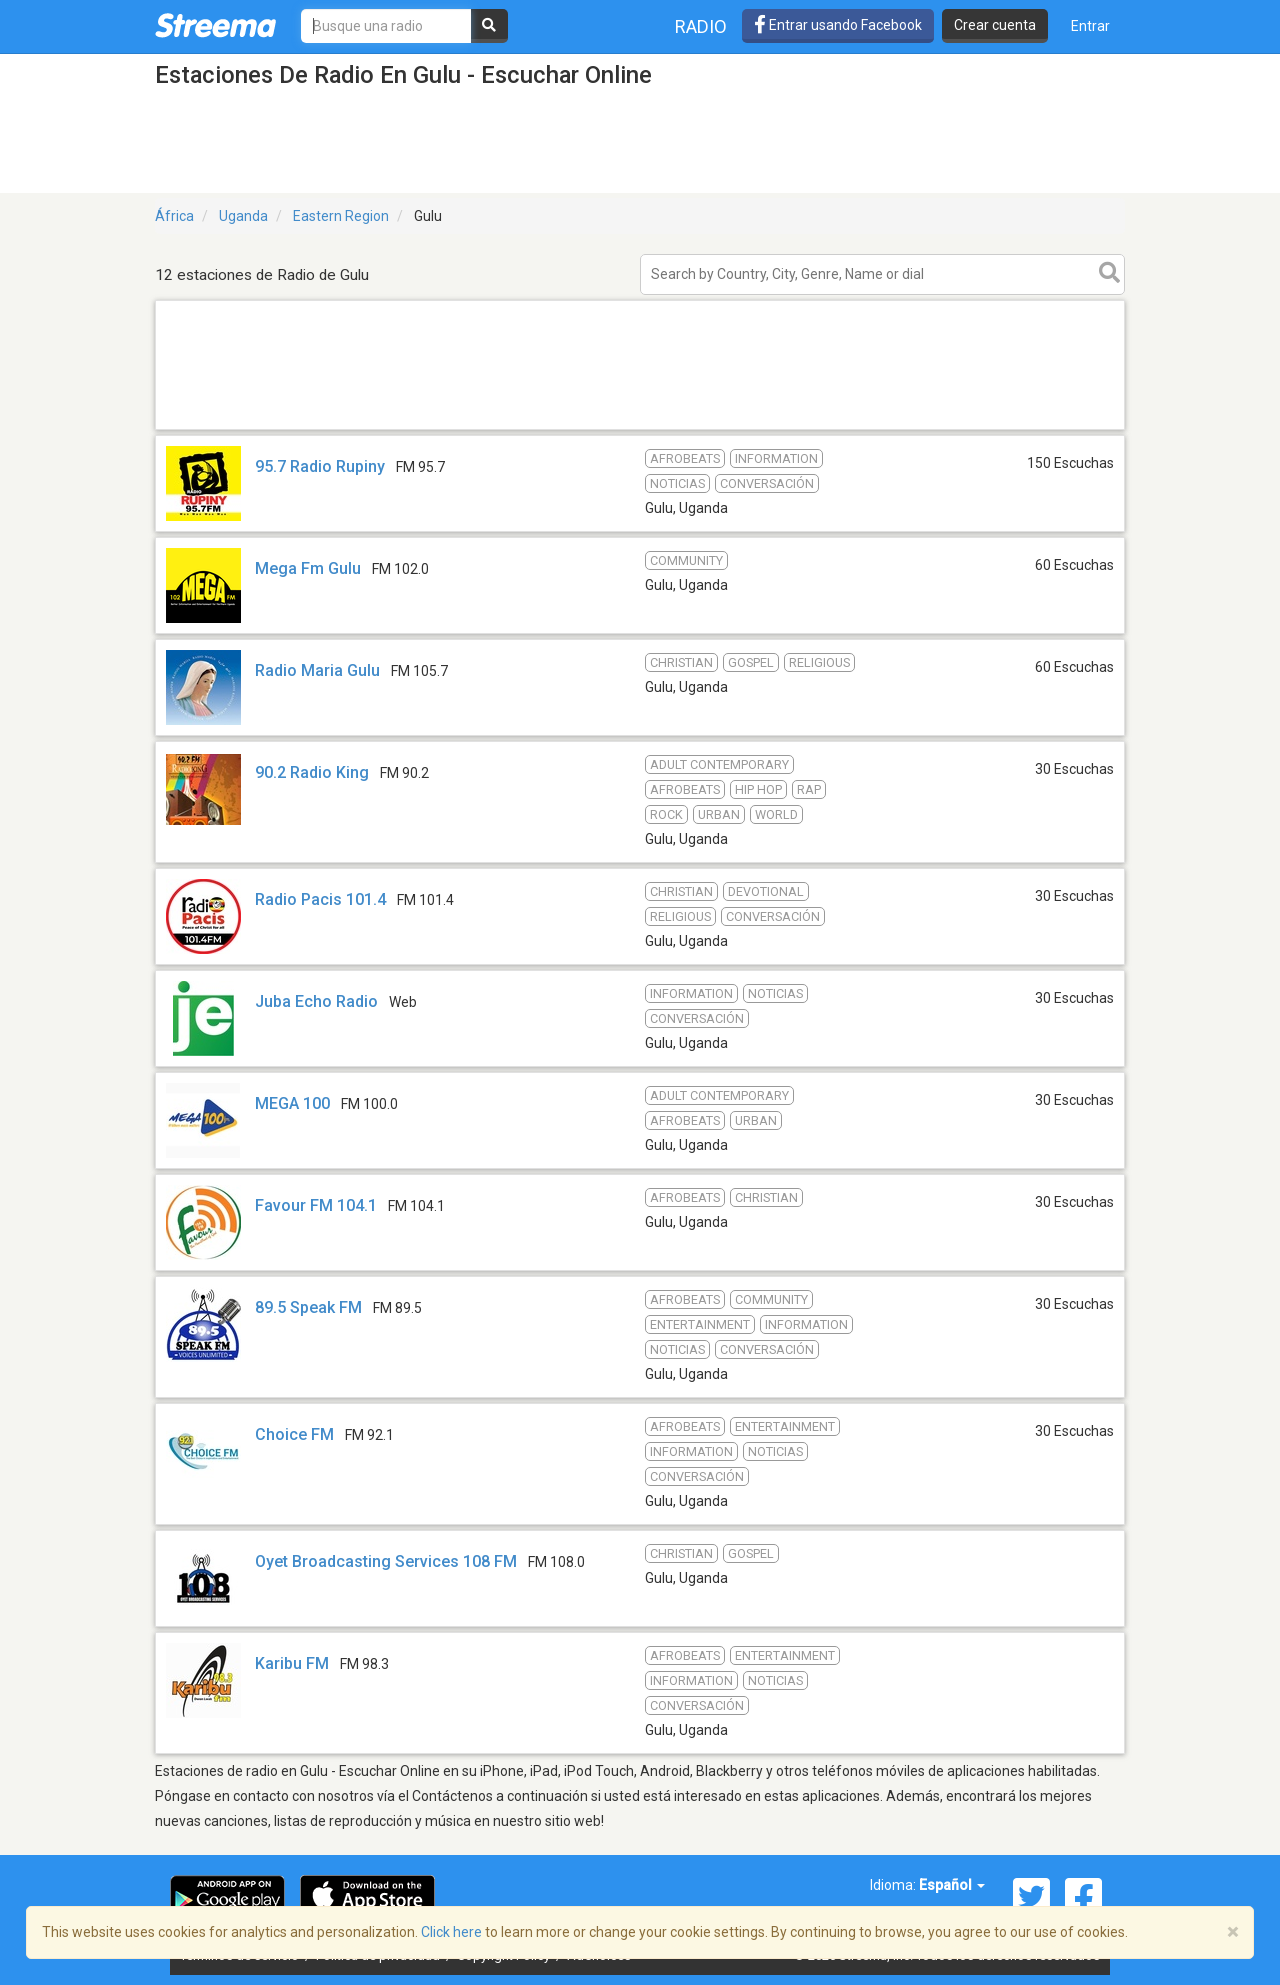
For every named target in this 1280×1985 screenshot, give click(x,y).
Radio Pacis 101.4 (320, 899)
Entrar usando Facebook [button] (838, 25)
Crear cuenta (995, 25)
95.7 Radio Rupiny (320, 466)
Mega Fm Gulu (308, 568)
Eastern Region (341, 216)
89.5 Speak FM (308, 1307)
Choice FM (294, 1434)
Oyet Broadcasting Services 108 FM (386, 1561)
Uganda (243, 216)
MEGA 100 (292, 1103)
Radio (701, 26)
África (174, 216)
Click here (451, 1932)
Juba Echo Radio (316, 1001)
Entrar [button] (1090, 26)
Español (952, 1885)
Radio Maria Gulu (317, 670)
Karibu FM (292, 1663)
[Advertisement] (640, 428)
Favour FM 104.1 (316, 1205)
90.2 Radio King (312, 772)
